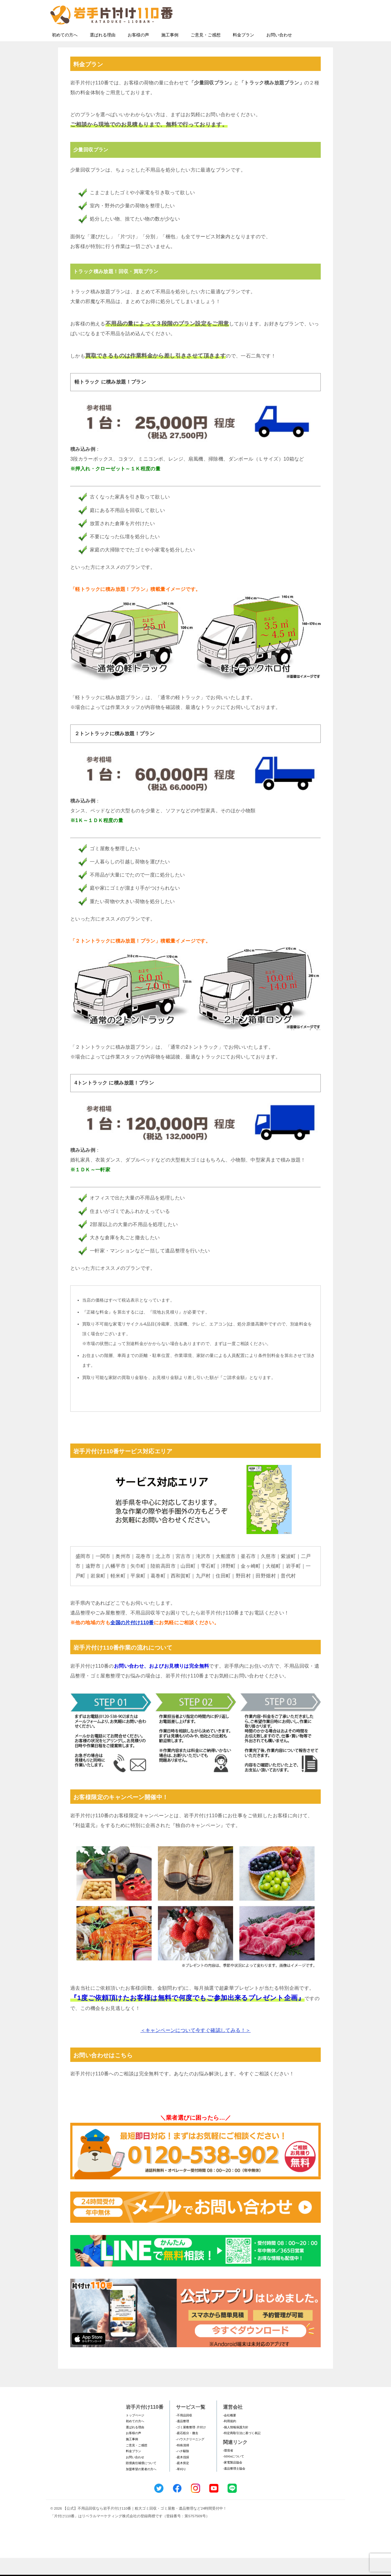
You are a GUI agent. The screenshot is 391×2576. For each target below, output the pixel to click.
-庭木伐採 (182, 2475)
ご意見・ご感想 (206, 52)
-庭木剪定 (182, 2481)
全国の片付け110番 (132, 1640)
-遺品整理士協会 (234, 2486)
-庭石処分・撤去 (187, 2451)
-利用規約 (229, 2439)
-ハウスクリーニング (190, 2457)
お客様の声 (138, 52)
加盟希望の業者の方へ (141, 2487)
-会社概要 (229, 2433)
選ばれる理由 (102, 52)
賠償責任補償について (141, 2481)
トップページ (135, 2433)
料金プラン (243, 52)
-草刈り (181, 2487)
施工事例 (169, 52)
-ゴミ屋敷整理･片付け (191, 2445)
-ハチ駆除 (182, 2469)
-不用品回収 (184, 2433)
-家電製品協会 (232, 2480)
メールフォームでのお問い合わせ (285, 35)
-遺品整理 (182, 2439)
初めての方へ (65, 52)
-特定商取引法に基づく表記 (242, 2451)
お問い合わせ (279, 52)
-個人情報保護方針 (235, 2445)
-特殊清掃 (182, 2463)
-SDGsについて (233, 2474)
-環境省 (228, 2468)
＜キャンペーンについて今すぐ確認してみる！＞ (196, 2048)
